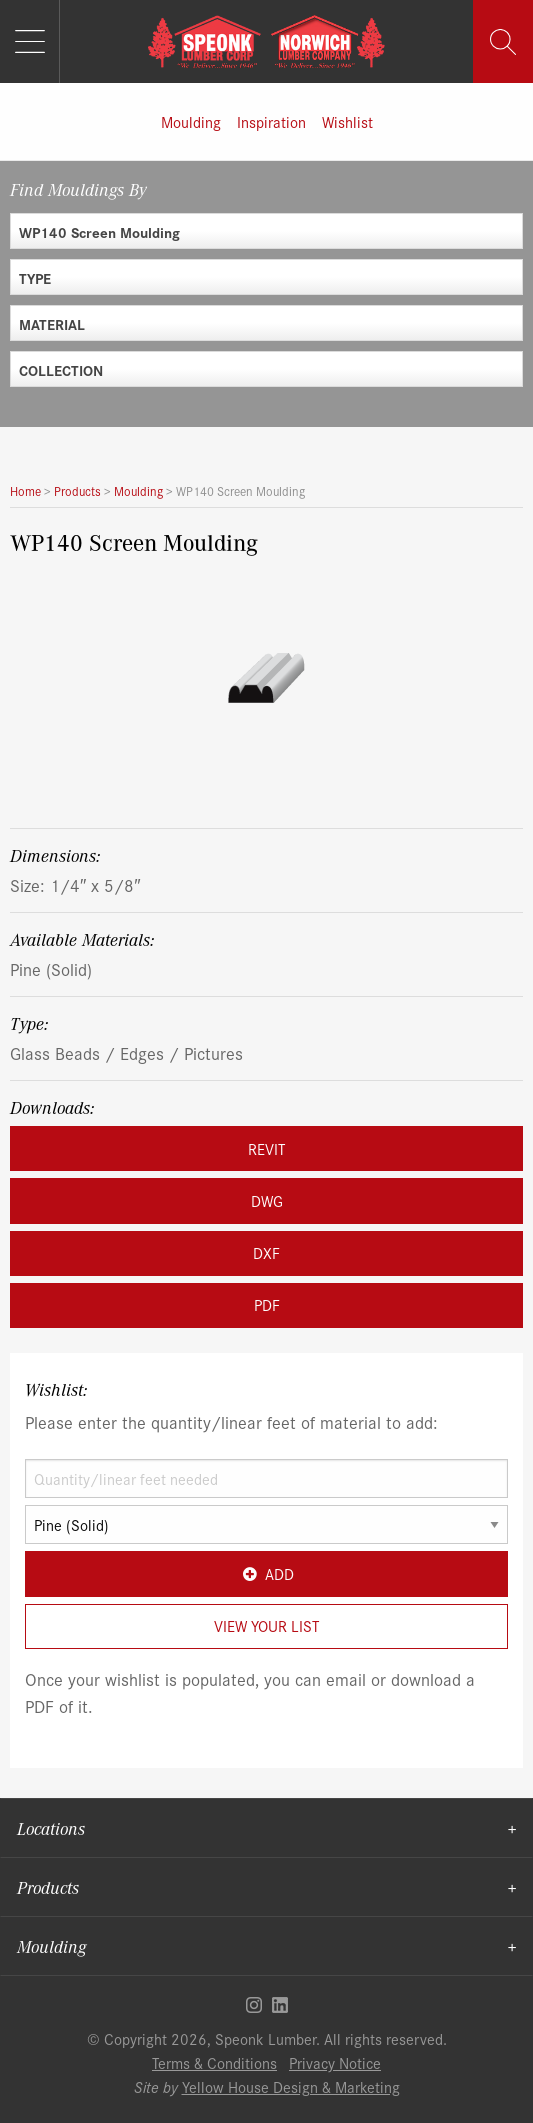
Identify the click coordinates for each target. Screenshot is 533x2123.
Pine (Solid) (51, 968)
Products (48, 1887)
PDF (267, 1304)
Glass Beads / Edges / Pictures (126, 1052)
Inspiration (271, 121)
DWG (267, 1200)
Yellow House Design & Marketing (291, 2086)
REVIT (266, 1148)
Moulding (191, 121)
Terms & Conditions (214, 2062)
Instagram (254, 2005)
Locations (51, 1828)
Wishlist (347, 121)
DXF (266, 1252)
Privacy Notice (335, 2062)
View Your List (266, 1625)
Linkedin (280, 2005)
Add (266, 1573)
